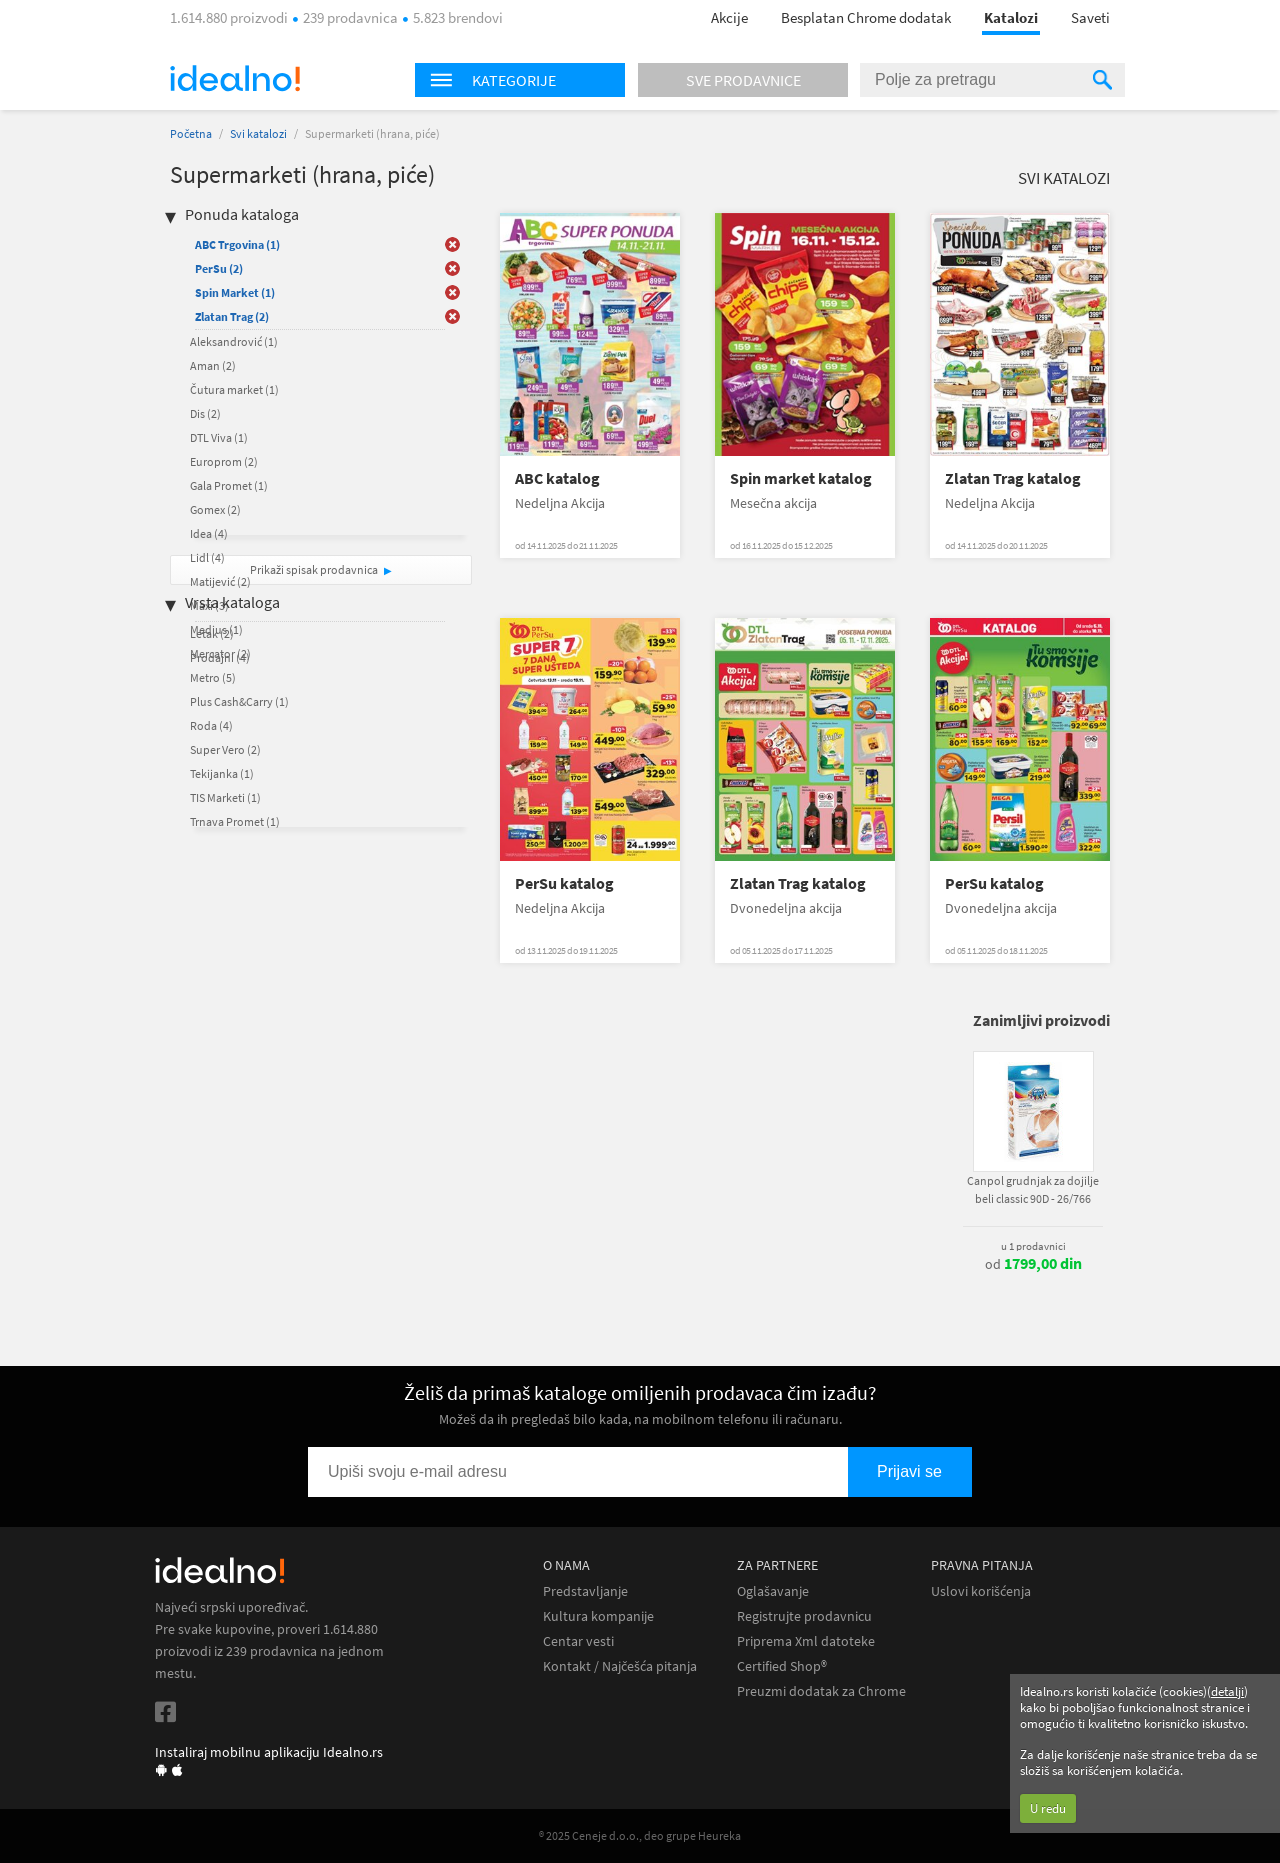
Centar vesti (578, 1641)
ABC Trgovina (237, 244)
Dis (205, 413)
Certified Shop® (782, 1666)
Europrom (224, 461)
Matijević (220, 581)
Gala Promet (229, 485)
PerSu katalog (564, 883)
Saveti (1090, 17)
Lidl (207, 557)
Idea (209, 533)
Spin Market (235, 292)
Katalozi (1011, 17)
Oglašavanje (773, 1591)
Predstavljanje (585, 1591)
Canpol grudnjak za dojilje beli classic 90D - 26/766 (1033, 1189)
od (1033, 1264)
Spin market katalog (801, 478)
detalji (1227, 1691)
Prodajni (220, 657)
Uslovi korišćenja (981, 1591)
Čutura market (234, 389)
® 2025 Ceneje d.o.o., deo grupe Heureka (640, 1835)
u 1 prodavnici (1033, 1246)
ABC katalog (557, 478)
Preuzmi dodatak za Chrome (821, 1691)
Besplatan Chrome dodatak (866, 17)
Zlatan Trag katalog (1013, 478)
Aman (213, 365)
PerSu (219, 268)
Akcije (729, 17)
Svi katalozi (258, 133)
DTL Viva (219, 437)
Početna (191, 133)
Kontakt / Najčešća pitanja (620, 1666)
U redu (1048, 1808)
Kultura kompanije (598, 1616)
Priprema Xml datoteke (806, 1641)
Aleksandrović (234, 341)
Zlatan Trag (232, 316)
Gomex (215, 509)
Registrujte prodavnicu (804, 1616)
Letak (212, 633)
